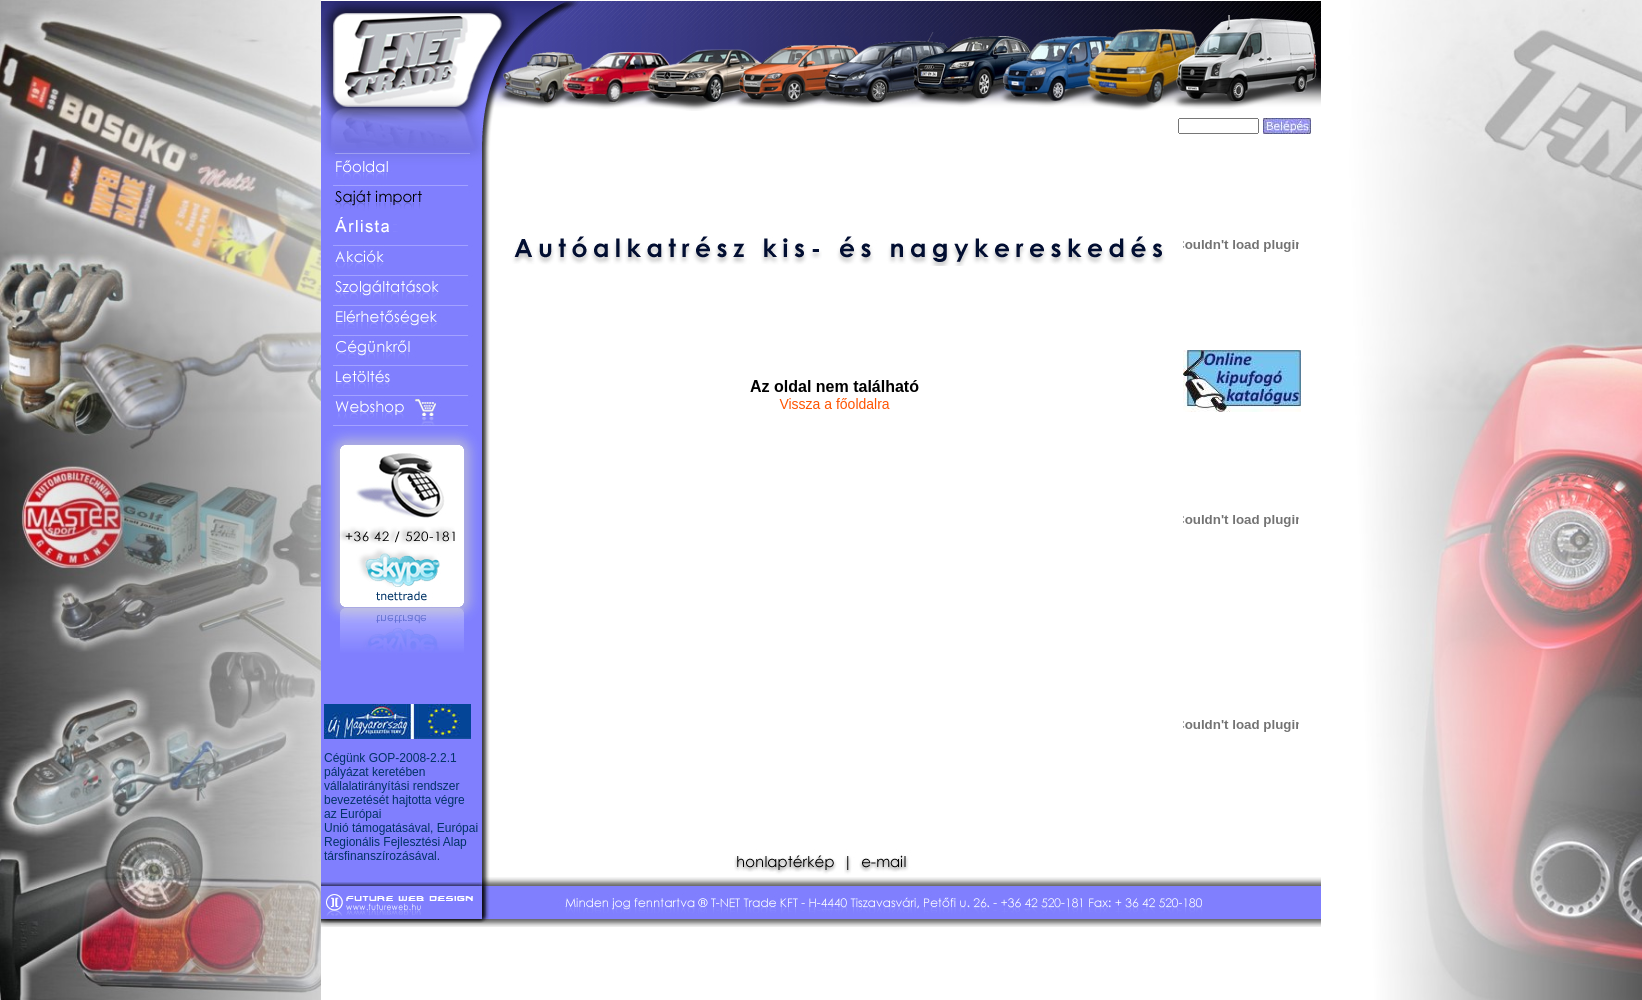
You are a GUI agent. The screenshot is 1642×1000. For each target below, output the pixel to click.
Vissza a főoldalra (834, 404)
